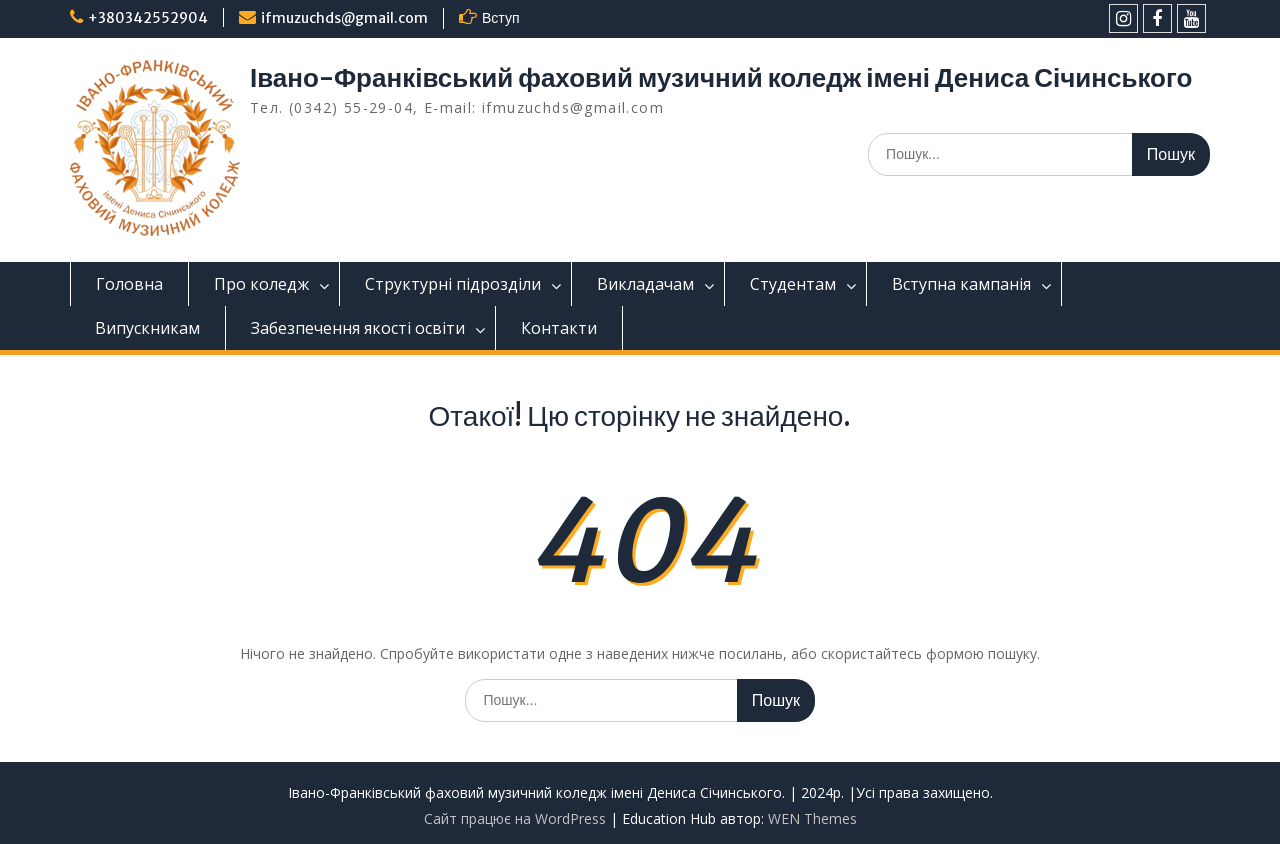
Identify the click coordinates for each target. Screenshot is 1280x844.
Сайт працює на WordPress (515, 818)
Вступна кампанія (961, 284)
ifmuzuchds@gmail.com (344, 18)
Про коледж (261, 284)
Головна (129, 284)
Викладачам (645, 284)
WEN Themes (812, 818)
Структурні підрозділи (453, 284)
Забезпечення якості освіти (358, 328)
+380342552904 (148, 18)
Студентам (793, 284)
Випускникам (147, 328)
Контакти (559, 328)
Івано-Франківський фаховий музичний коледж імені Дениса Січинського (721, 77)
